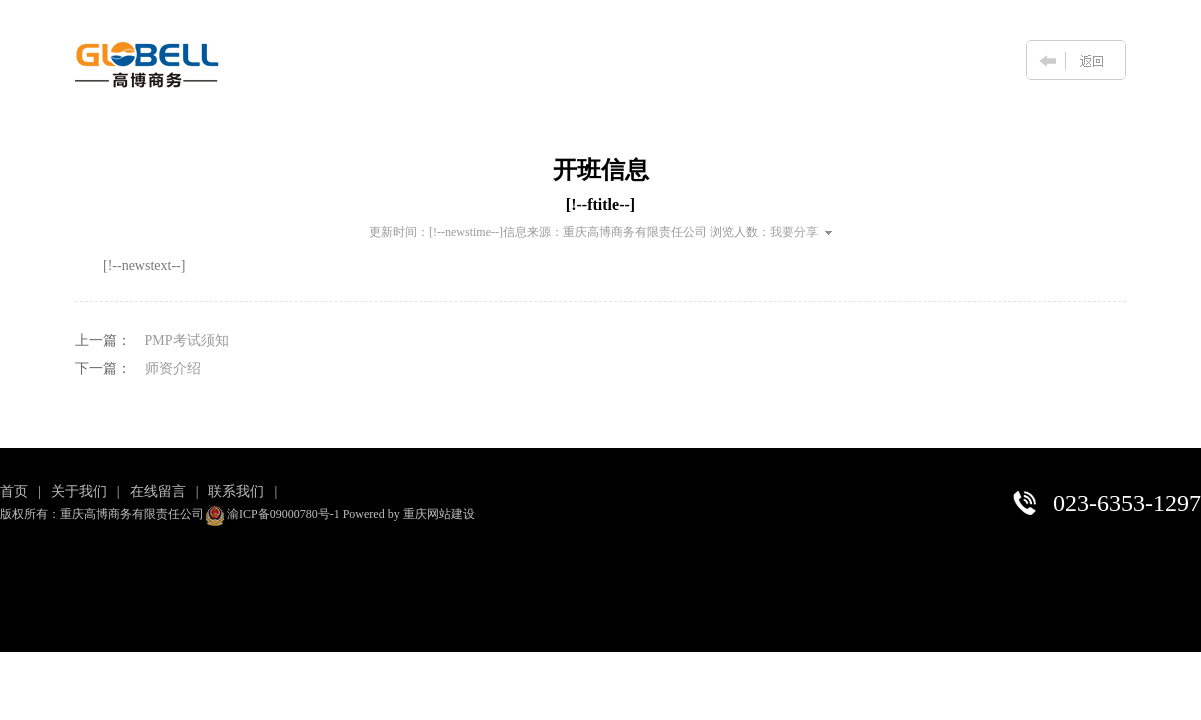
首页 (14, 491)
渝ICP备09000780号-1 (283, 514)
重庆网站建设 (439, 514)
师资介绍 (173, 368)
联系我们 (236, 491)
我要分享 (801, 232)
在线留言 (158, 491)
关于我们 (79, 491)
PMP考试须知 (187, 340)
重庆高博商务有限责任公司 (635, 232)
